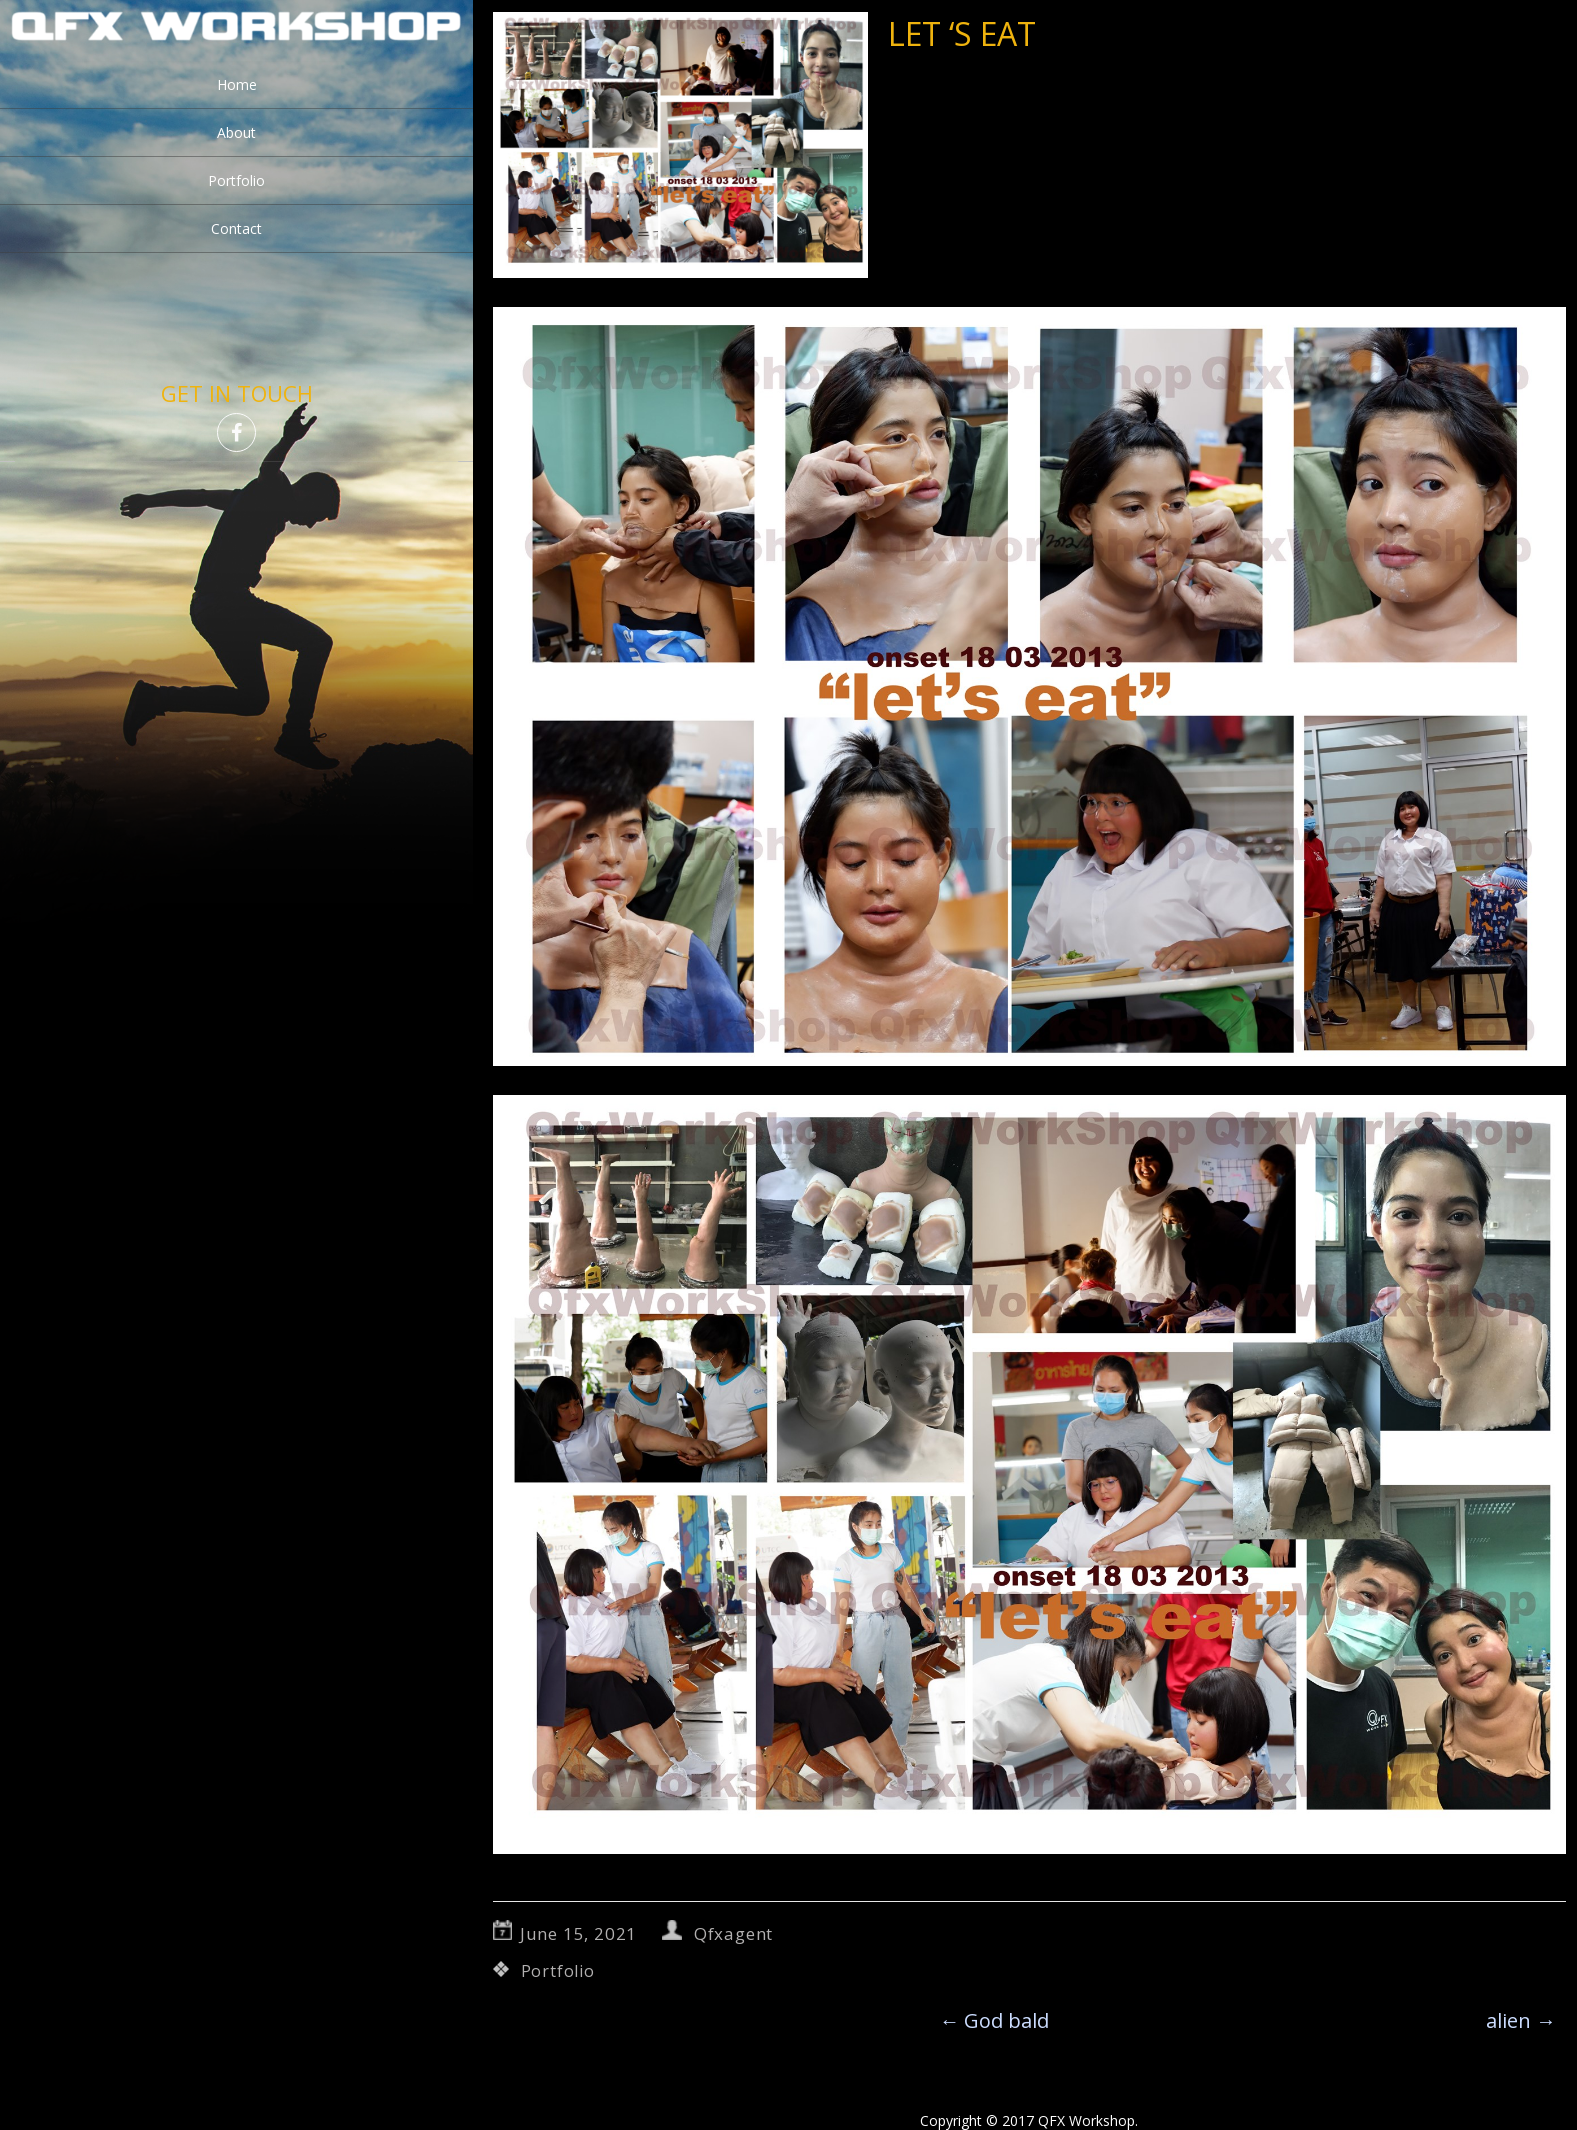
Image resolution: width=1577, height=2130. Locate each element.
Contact (236, 228)
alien (1521, 2020)
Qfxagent (733, 1933)
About (236, 132)
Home (237, 84)
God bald (994, 2020)
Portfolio (236, 180)
